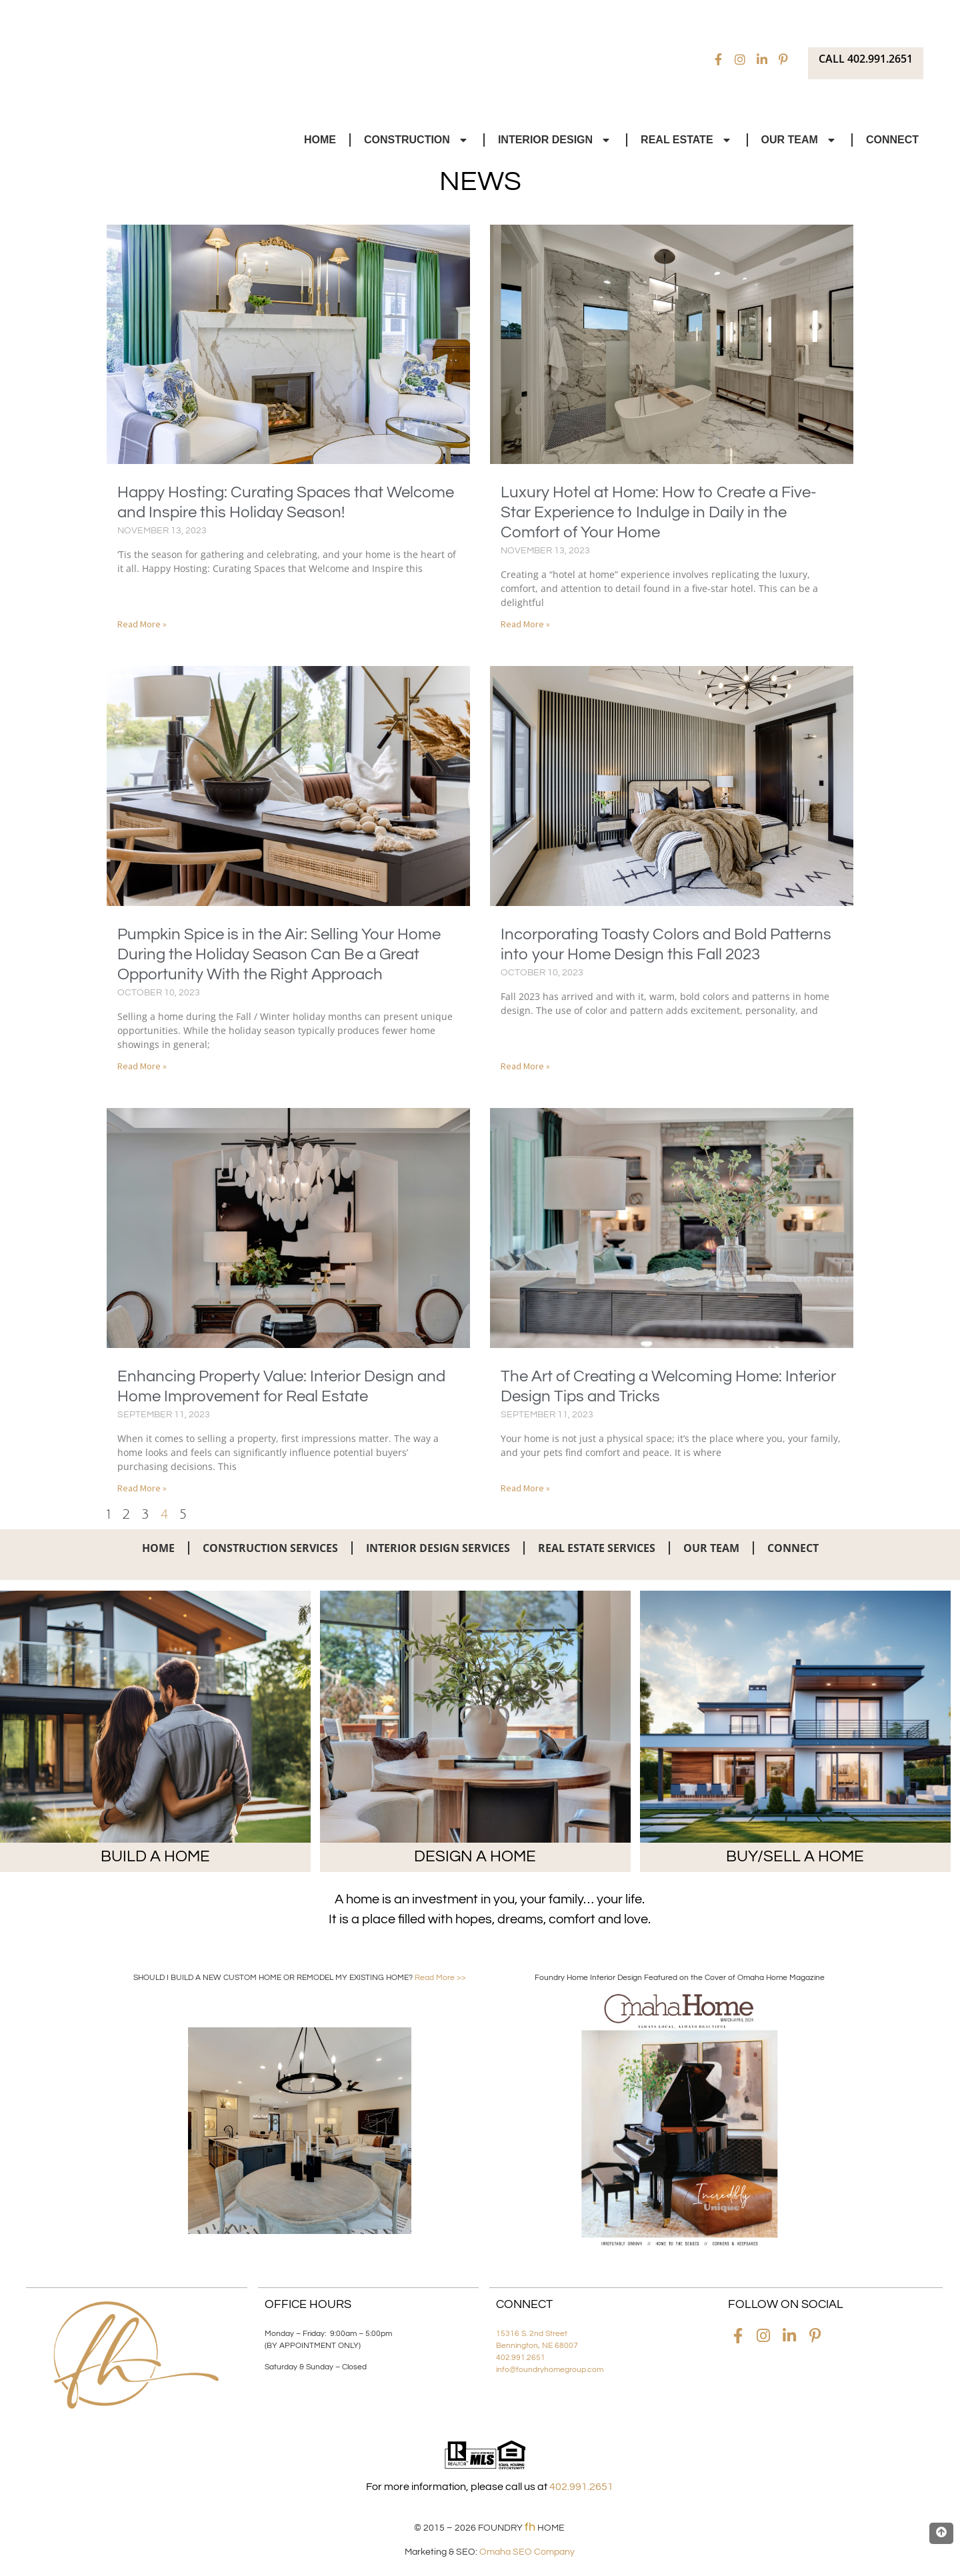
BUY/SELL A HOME (795, 1856)
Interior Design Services (438, 1548)
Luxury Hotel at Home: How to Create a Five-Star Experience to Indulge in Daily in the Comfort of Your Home (659, 512)
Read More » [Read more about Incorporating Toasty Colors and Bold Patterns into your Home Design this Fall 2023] (525, 1066)
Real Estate (687, 140)
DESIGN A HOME (475, 1856)
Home (320, 139)
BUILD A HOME (155, 1856)
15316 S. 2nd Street (531, 2333)
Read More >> (440, 1977)
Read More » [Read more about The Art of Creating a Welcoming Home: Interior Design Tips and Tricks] (525, 1488)
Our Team (799, 140)
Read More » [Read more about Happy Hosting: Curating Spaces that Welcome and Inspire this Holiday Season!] (142, 624)
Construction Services (270, 1548)
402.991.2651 (520, 2357)
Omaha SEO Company (527, 2552)
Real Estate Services (596, 1548)
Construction (417, 140)
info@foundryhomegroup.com (549, 2369)
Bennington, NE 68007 (537, 2345)
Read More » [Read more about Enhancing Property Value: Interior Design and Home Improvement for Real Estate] (142, 1488)
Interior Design (555, 140)
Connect (892, 139)
